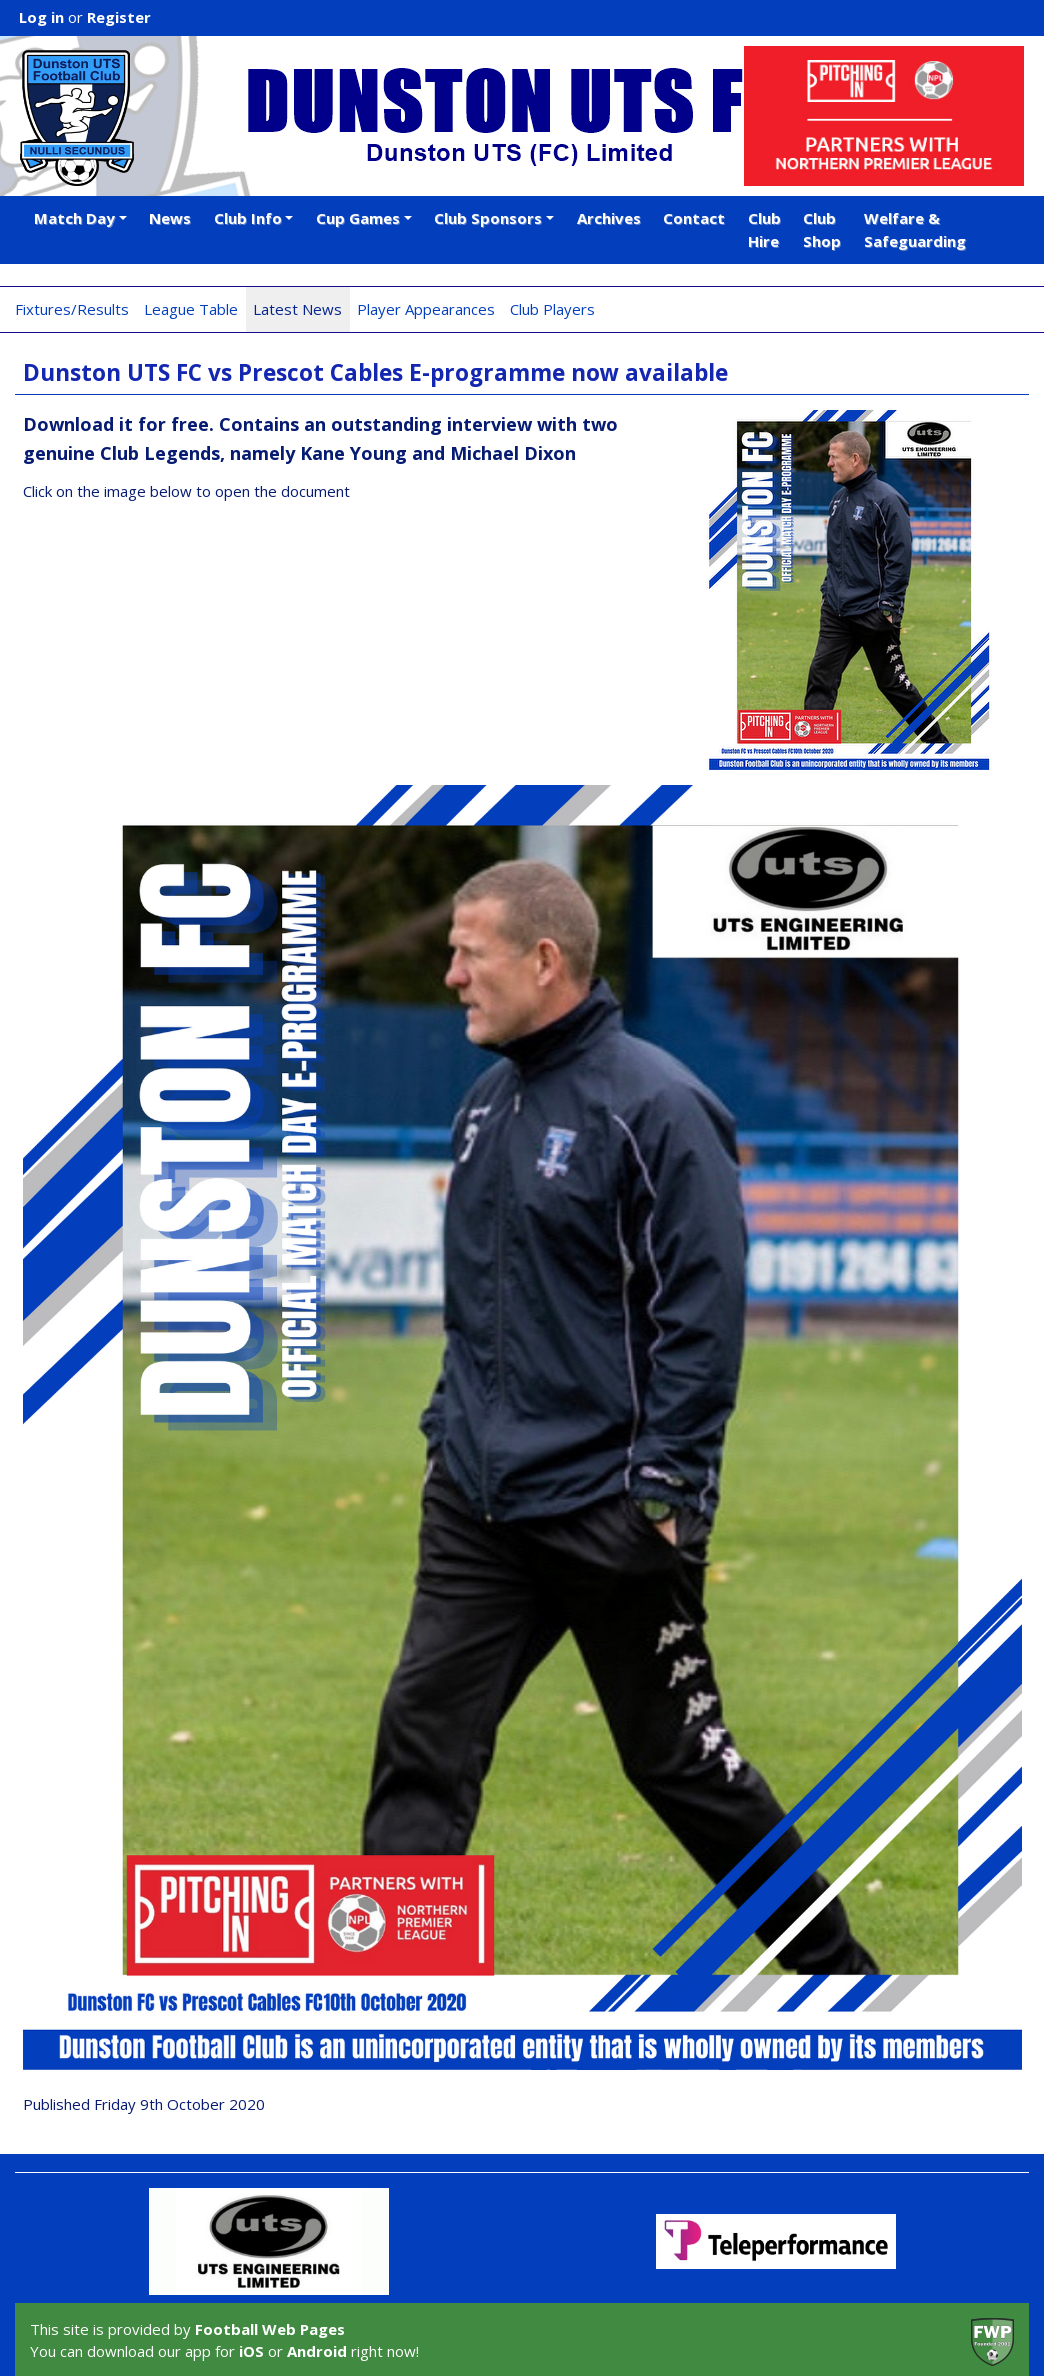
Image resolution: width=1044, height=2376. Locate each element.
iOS (251, 2351)
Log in (41, 17)
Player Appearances (426, 309)
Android (317, 2351)
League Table (191, 309)
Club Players (552, 309)
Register (119, 17)
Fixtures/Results (72, 309)
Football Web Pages (270, 2329)
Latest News (297, 309)
